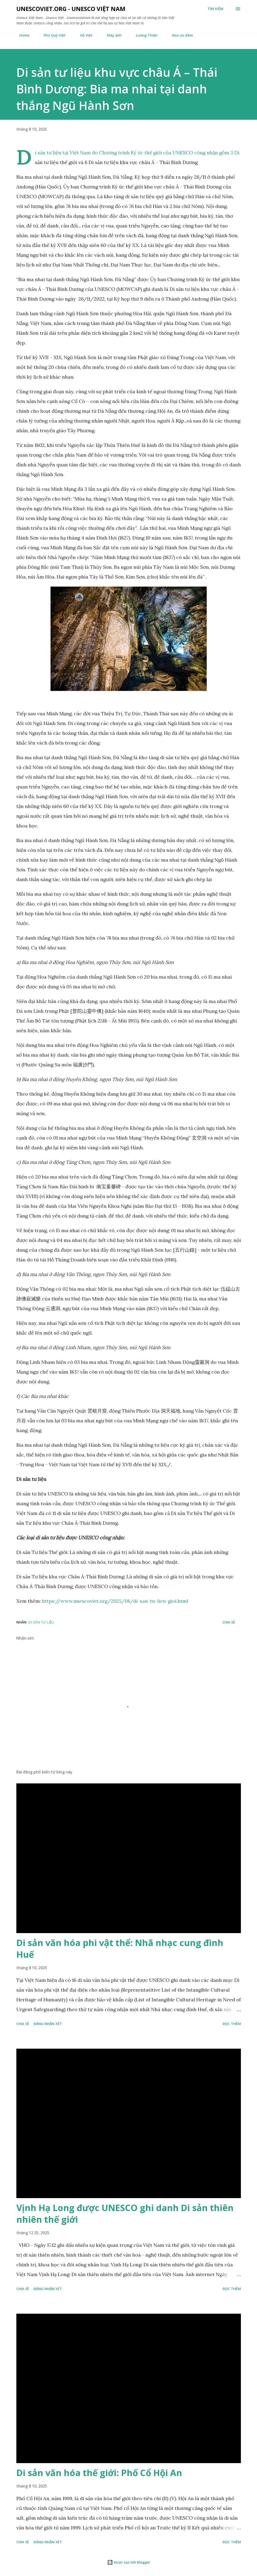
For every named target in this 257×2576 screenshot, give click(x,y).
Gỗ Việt (83, 35)
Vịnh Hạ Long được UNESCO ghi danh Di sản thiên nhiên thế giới (125, 2213)
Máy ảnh (111, 35)
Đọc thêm (232, 2023)
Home (21, 35)
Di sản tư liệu (41, 1622)
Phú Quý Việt (52, 35)
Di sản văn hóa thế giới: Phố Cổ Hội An (99, 2473)
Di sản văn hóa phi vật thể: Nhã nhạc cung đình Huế (119, 1948)
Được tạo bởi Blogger (128, 2562)
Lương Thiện (143, 35)
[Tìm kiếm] (215, 9)
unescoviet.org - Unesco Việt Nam (70, 9)
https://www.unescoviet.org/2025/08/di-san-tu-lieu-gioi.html (115, 1601)
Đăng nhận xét (48, 2023)
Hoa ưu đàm (179, 35)
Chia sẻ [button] (228, 1622)
